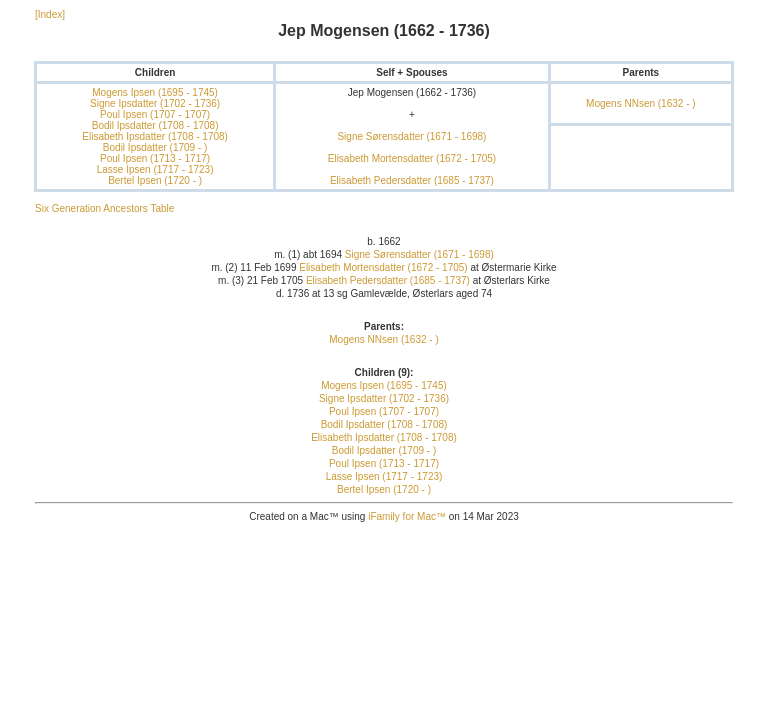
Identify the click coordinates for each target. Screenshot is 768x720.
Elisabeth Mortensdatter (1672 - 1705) (412, 158)
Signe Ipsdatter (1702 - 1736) (155, 103)
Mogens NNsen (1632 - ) (641, 103)
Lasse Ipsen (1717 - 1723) (155, 169)
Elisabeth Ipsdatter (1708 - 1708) (155, 136)
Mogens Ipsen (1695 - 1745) (155, 92)
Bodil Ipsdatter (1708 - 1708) (155, 125)
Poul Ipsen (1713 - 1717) (155, 158)
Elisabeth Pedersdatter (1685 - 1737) (412, 180)
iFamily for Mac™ (407, 516)
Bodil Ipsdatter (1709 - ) (155, 147)
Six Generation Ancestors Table (104, 208)
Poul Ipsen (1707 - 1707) (155, 114)
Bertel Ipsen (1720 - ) (155, 180)
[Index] (50, 14)
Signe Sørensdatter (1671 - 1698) (411, 136)
